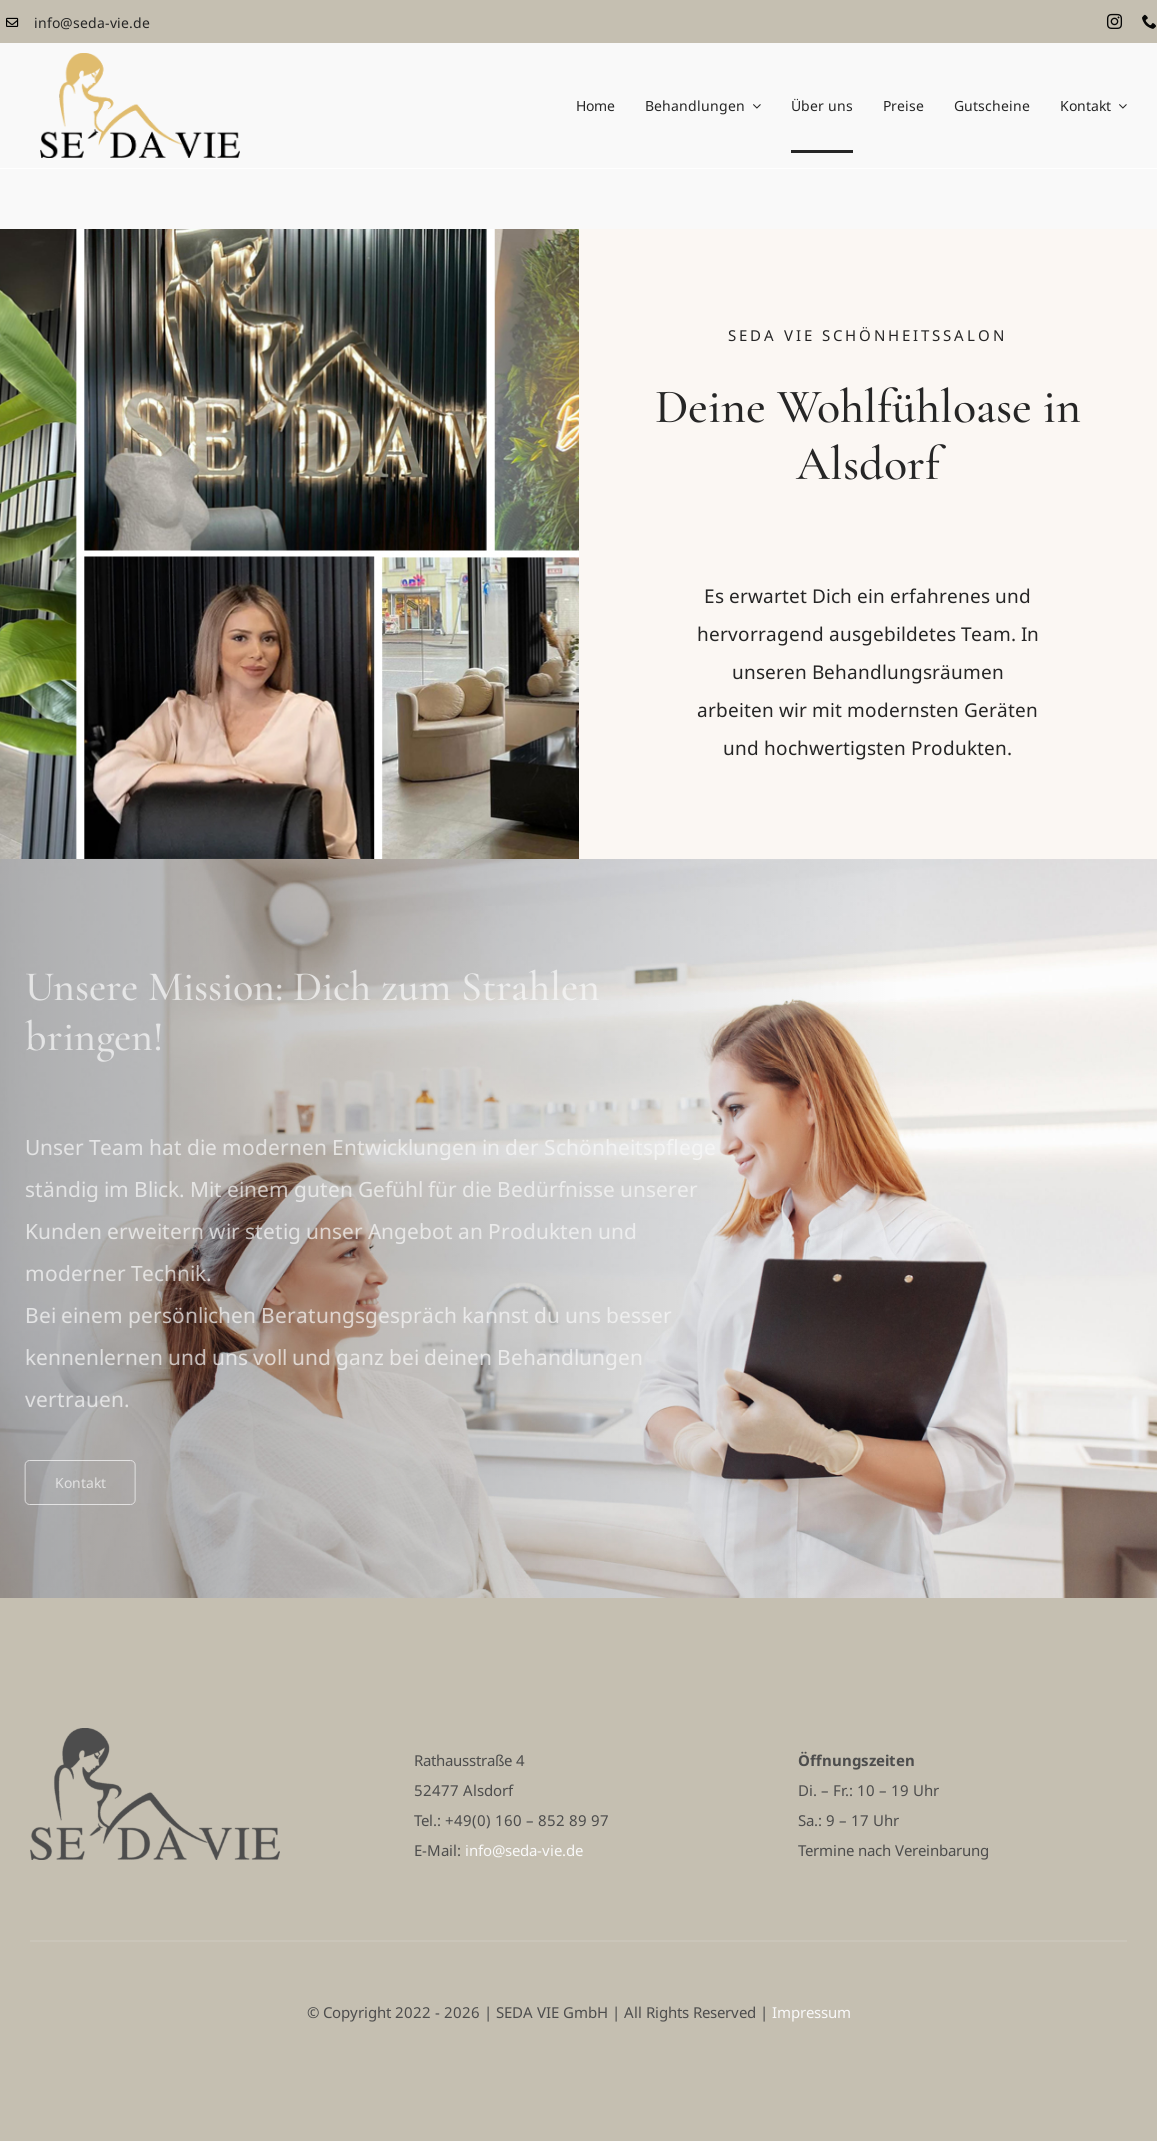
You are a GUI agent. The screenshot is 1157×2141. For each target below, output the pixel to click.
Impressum (811, 2012)
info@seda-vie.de (92, 22)
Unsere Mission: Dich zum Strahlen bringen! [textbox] (305, 1012)
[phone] (1149, 21)
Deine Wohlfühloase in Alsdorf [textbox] (868, 436)
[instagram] (1114, 21)
